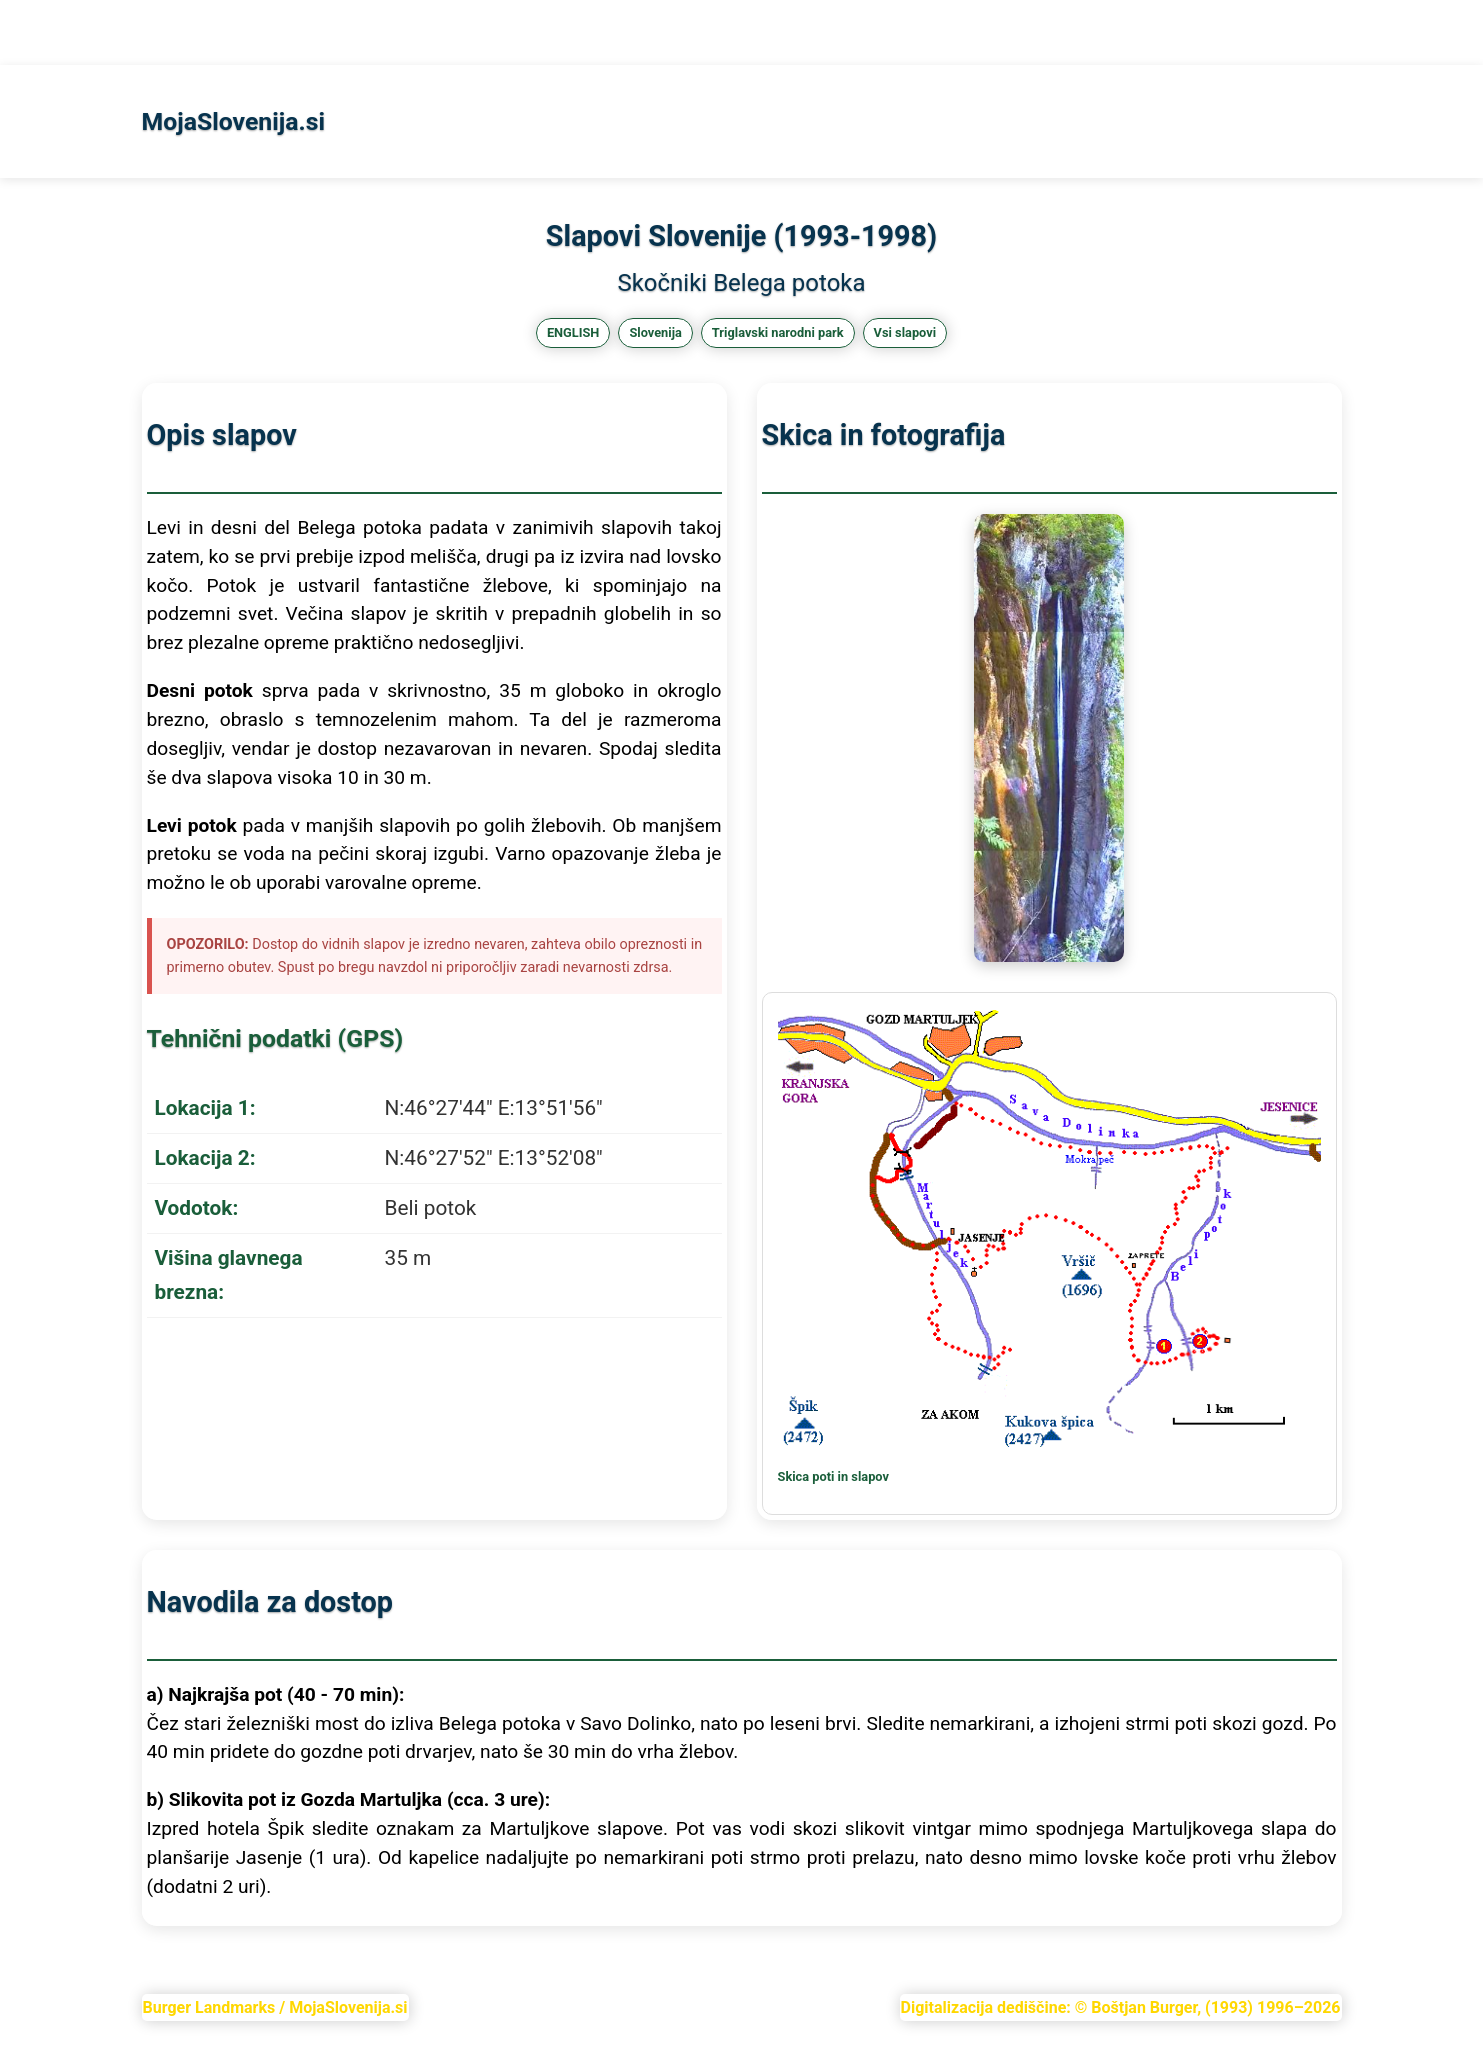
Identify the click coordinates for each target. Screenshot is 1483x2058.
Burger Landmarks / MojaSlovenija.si (275, 2007)
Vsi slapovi (905, 332)
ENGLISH (573, 332)
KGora (162, 32)
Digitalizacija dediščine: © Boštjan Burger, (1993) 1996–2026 (1121, 2007)
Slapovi (94, 32)
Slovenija (655, 332)
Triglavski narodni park (778, 332)
